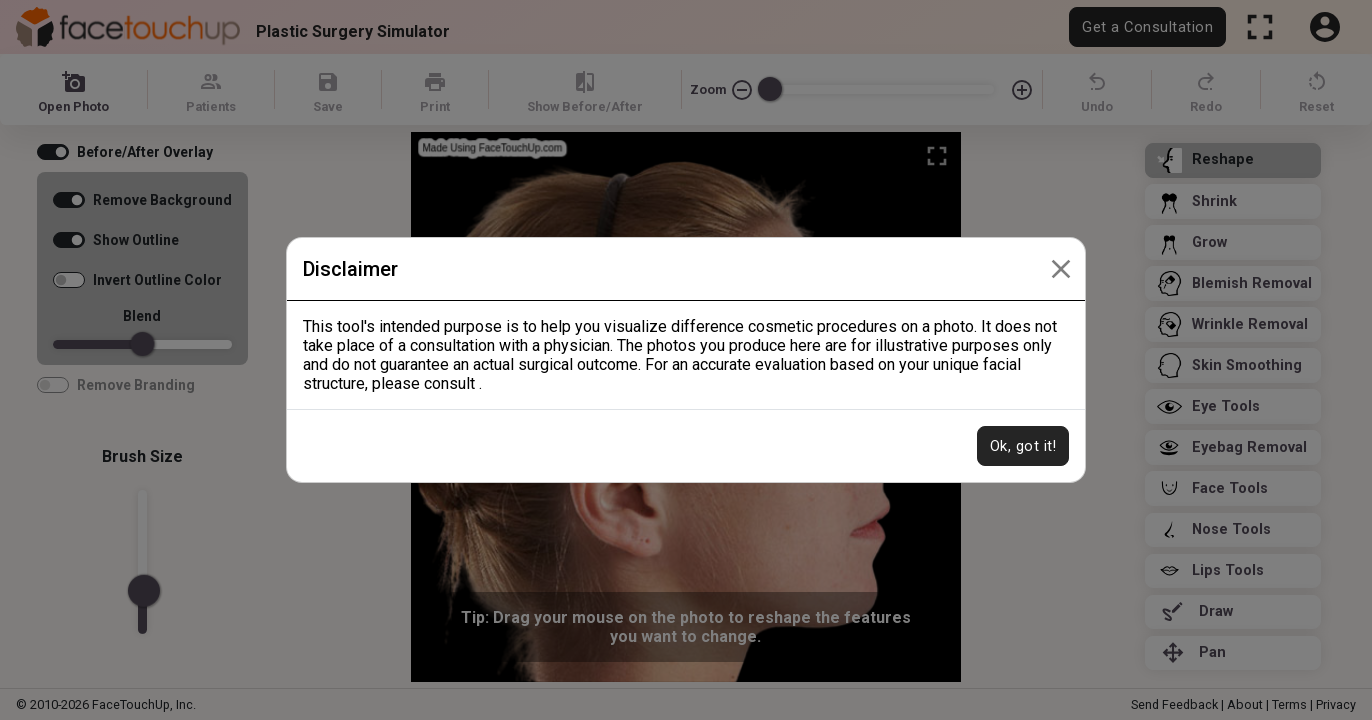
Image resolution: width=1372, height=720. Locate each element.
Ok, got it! (1023, 446)
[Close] (1061, 269)
